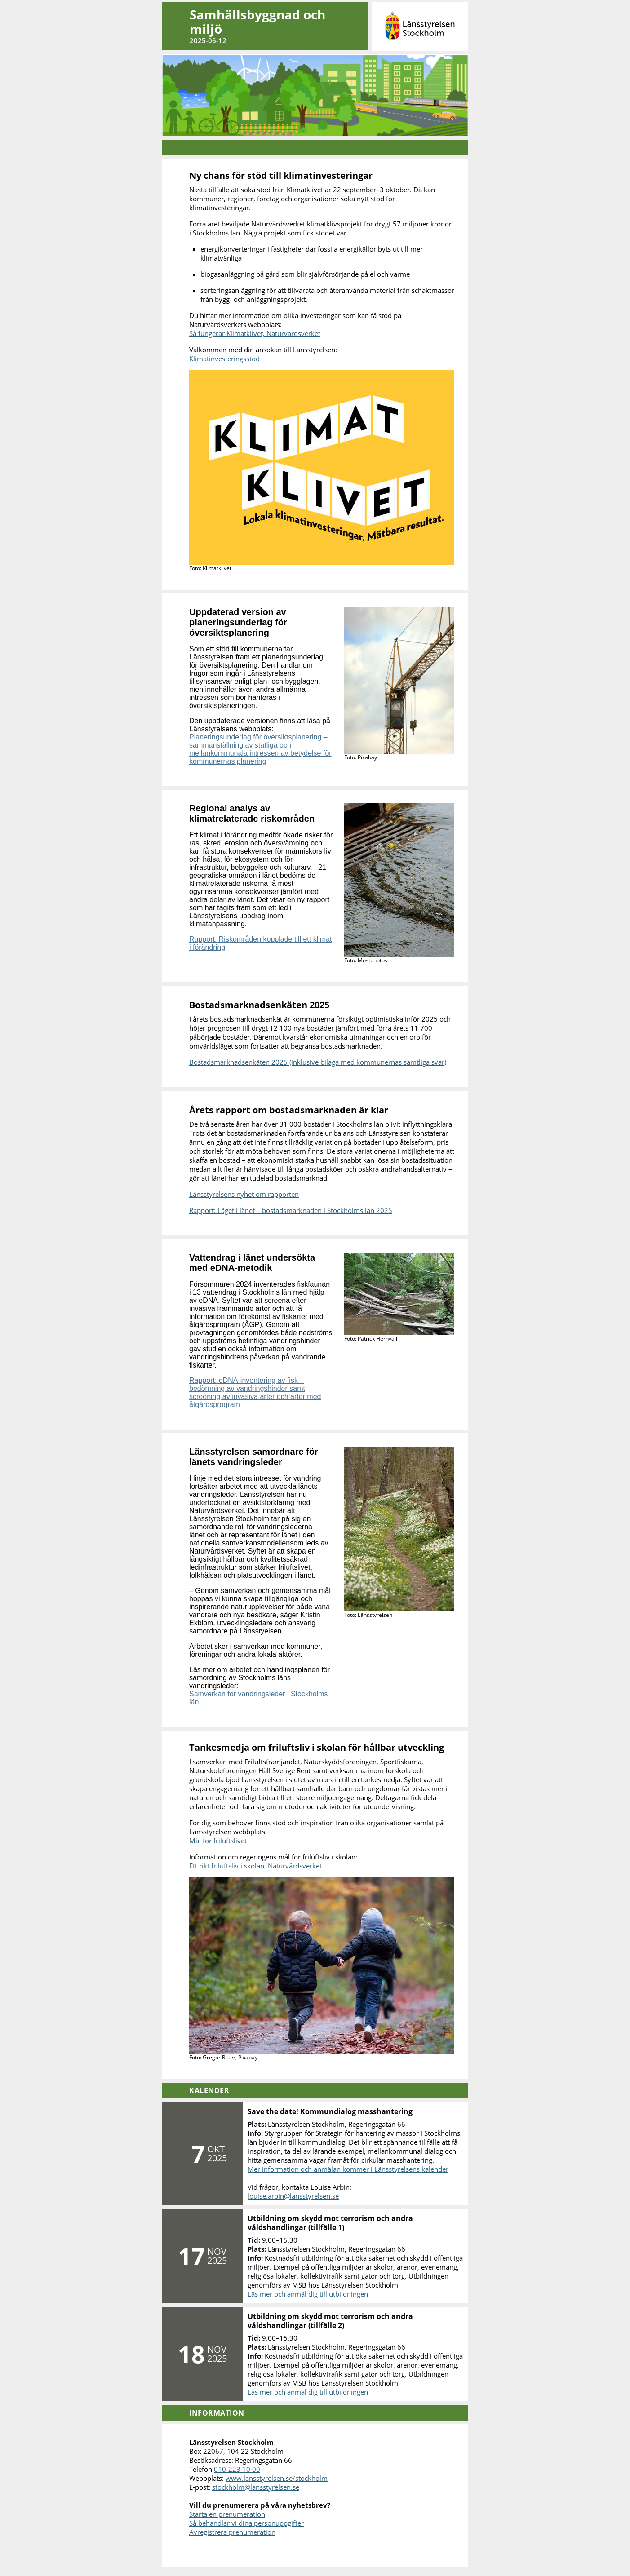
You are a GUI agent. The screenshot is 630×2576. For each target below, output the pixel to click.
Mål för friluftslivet (218, 1840)
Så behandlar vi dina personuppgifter (246, 2522)
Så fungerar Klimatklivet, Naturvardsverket (254, 333)
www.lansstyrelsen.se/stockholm (277, 2478)
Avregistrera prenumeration (232, 2531)
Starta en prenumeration (227, 2514)
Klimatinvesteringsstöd (224, 358)
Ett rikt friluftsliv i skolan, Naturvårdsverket (255, 1865)
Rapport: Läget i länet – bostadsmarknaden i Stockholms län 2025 (290, 1210)
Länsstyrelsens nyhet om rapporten (244, 1194)
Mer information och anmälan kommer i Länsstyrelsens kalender (348, 2168)
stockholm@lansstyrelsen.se (255, 2487)
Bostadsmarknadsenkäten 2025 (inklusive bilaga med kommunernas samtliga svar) (317, 1062)
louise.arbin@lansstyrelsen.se (293, 2195)
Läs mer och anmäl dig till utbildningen (308, 2293)
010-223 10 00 (237, 2469)
